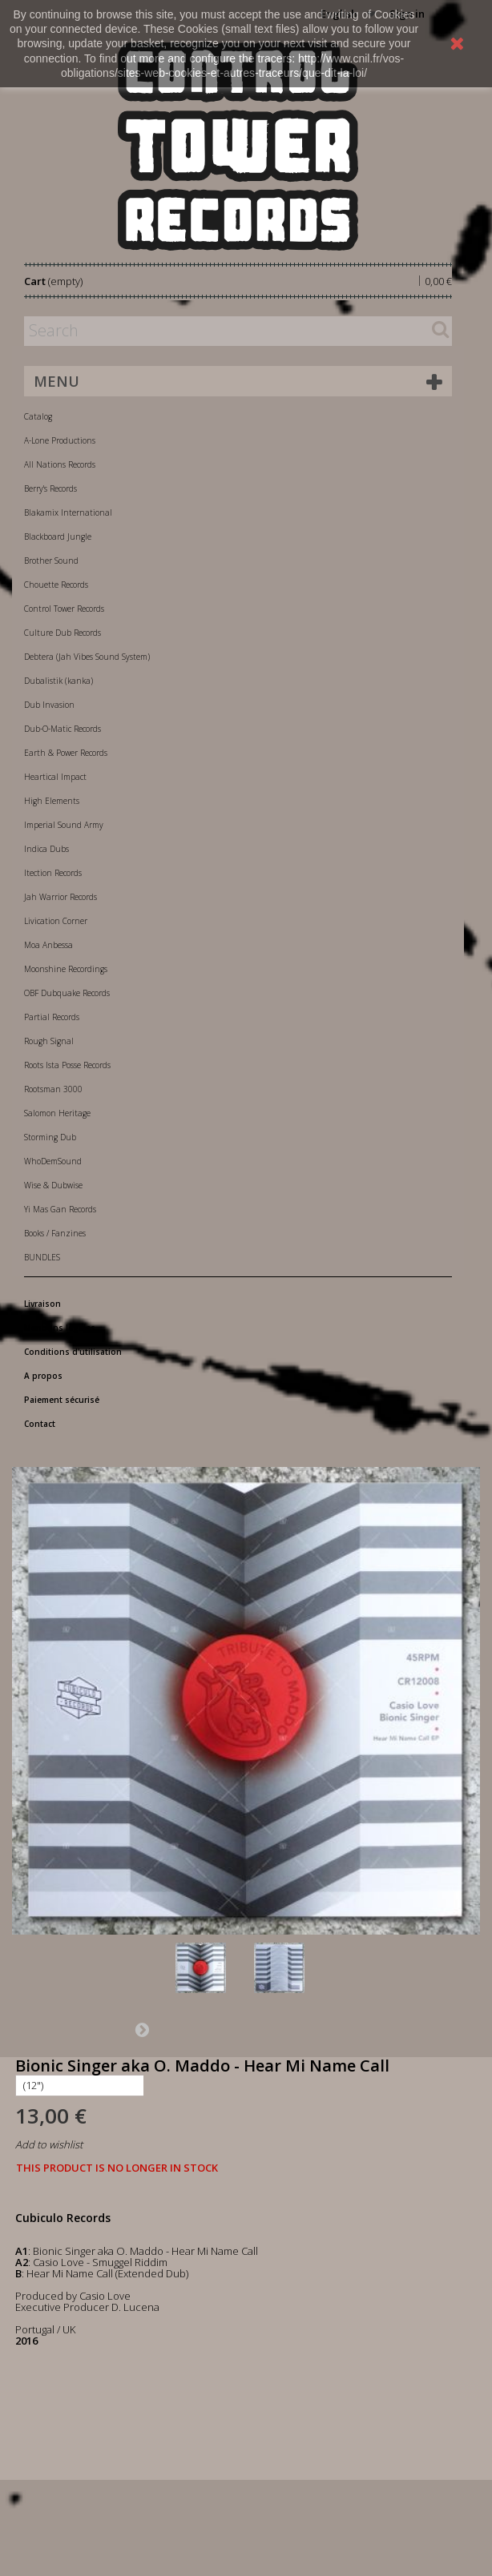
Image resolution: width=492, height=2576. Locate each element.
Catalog (38, 416)
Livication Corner (55, 920)
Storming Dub (50, 1137)
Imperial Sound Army (63, 824)
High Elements (51, 800)
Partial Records (51, 1017)
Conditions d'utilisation (73, 1351)
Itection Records (53, 872)
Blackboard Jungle (57, 536)
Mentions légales (59, 1327)
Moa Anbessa (48, 944)
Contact (39, 1423)
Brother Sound (51, 560)
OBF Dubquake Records (67, 993)
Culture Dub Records (62, 632)
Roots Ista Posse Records (67, 1065)
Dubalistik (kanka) (58, 680)
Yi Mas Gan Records (60, 1209)
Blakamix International (68, 512)
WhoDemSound (53, 1161)
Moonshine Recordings (65, 969)
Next (142, 2029)
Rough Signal (49, 1041)
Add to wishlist (49, 2144)
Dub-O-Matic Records (62, 728)
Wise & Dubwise (53, 1185)
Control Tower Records (64, 608)
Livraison (42, 1303)
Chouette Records (56, 584)
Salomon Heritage (57, 1113)
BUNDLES (42, 1257)
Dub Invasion (49, 704)
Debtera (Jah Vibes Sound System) (87, 656)
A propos (43, 1375)
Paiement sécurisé (61, 1399)
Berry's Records (50, 488)
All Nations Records (59, 464)
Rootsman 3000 (53, 1089)
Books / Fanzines (55, 1233)
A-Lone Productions (59, 440)
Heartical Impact (55, 776)
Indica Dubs (46, 848)
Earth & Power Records (65, 752)
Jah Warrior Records (60, 896)
